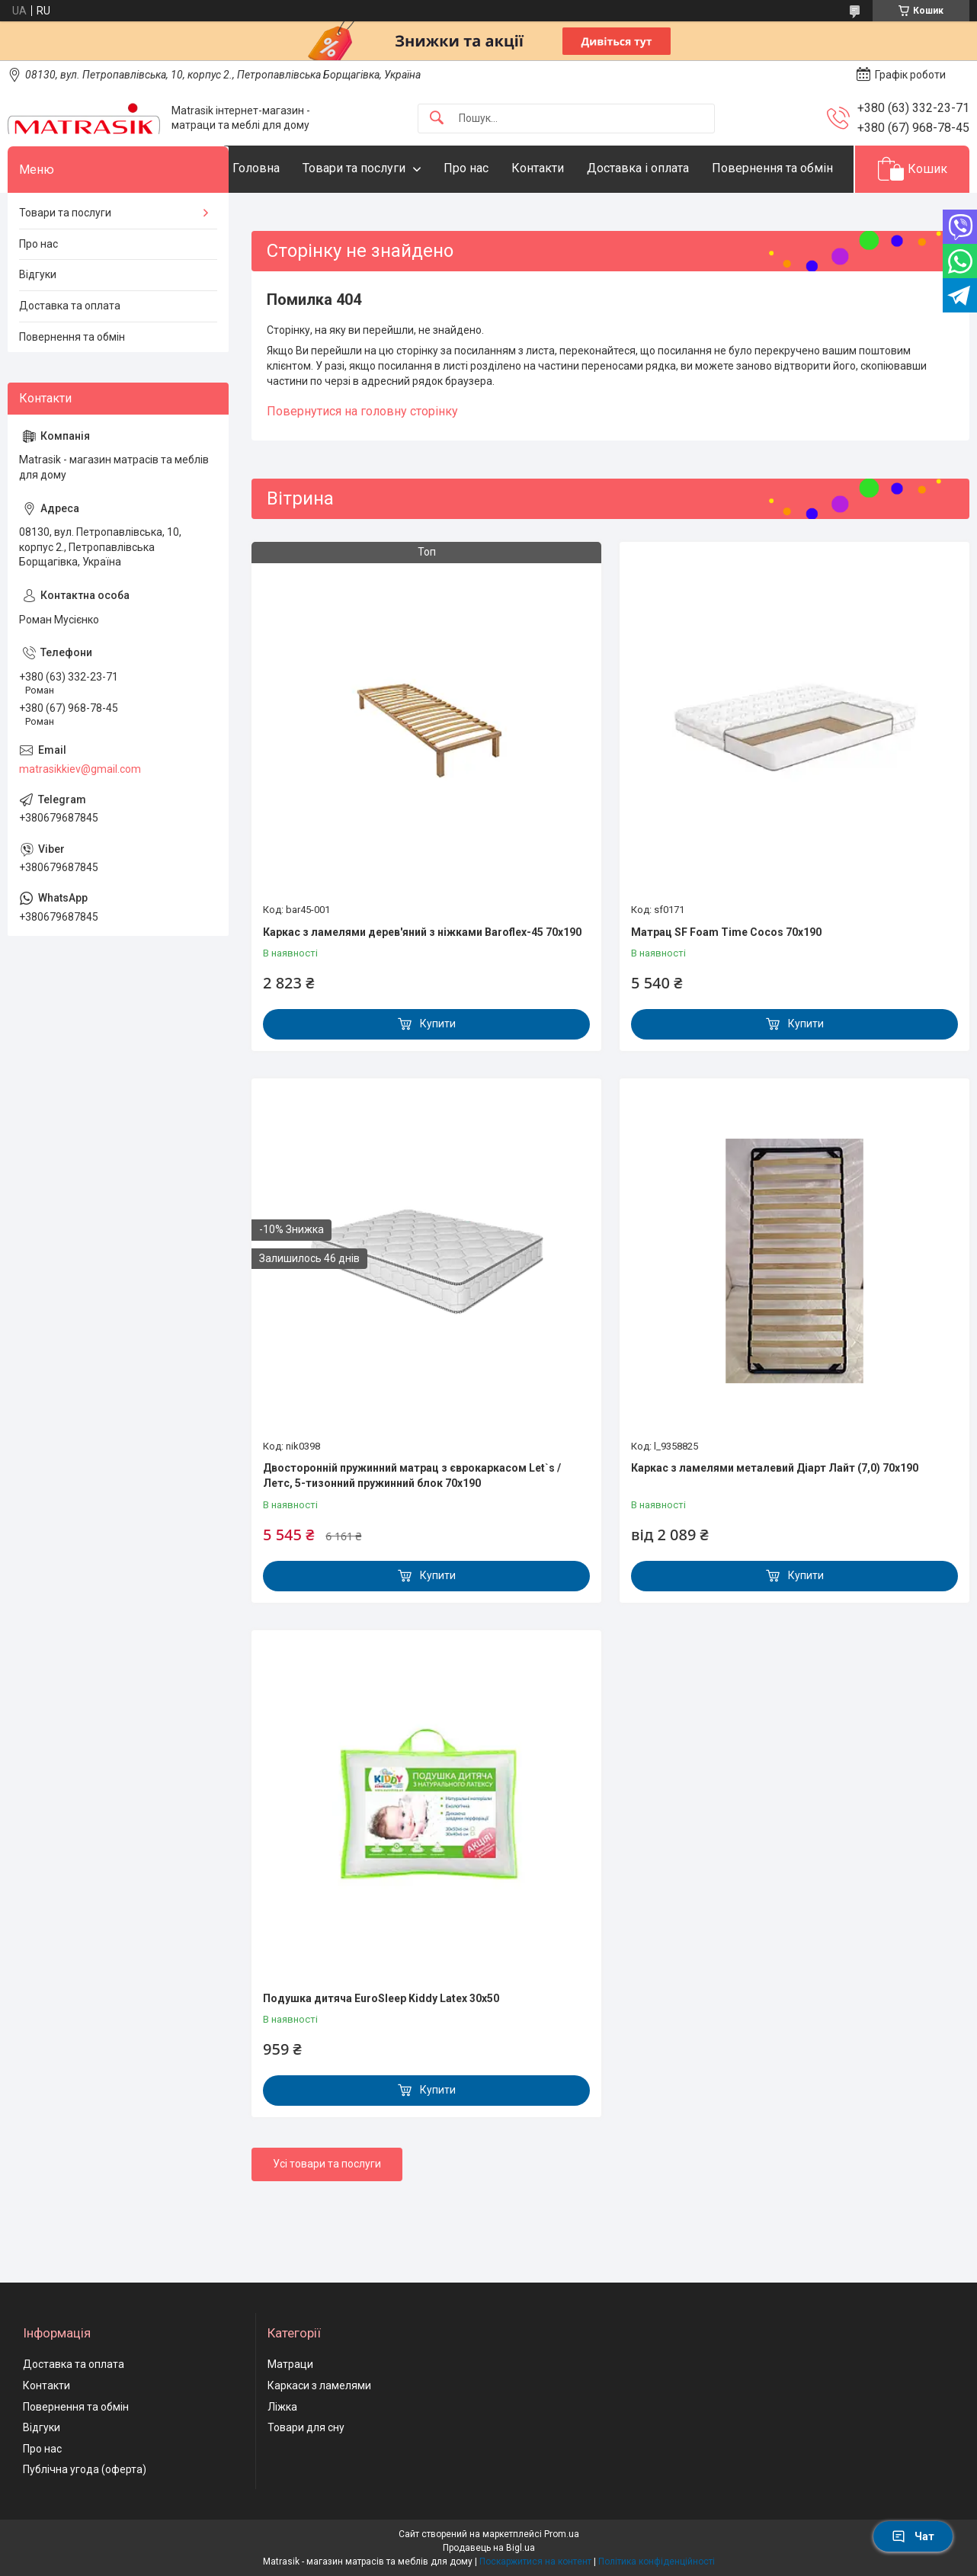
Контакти (568, 168)
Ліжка (282, 2410)
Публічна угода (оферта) (84, 2473)
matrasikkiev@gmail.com (80, 815)
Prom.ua (561, 2537)
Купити (438, 1071)
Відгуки (37, 322)
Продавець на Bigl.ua (489, 2551)
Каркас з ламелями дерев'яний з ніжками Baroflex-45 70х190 (422, 978)
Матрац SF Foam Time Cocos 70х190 (726, 978)
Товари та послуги (384, 168)
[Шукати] (436, 118)
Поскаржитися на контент (535, 2564)
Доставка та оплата (69, 352)
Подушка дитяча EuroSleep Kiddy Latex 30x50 (381, 2045)
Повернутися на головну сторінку (362, 458)
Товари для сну (305, 2430)
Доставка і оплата (668, 168)
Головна (286, 168)
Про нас (496, 168)
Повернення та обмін (323, 215)
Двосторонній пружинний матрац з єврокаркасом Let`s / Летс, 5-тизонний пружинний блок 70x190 (412, 1522)
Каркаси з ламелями (319, 2388)
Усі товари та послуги (327, 2211)
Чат (913, 2536)
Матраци (290, 2368)
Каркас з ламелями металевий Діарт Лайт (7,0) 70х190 (774, 1515)
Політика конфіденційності (656, 2564)
